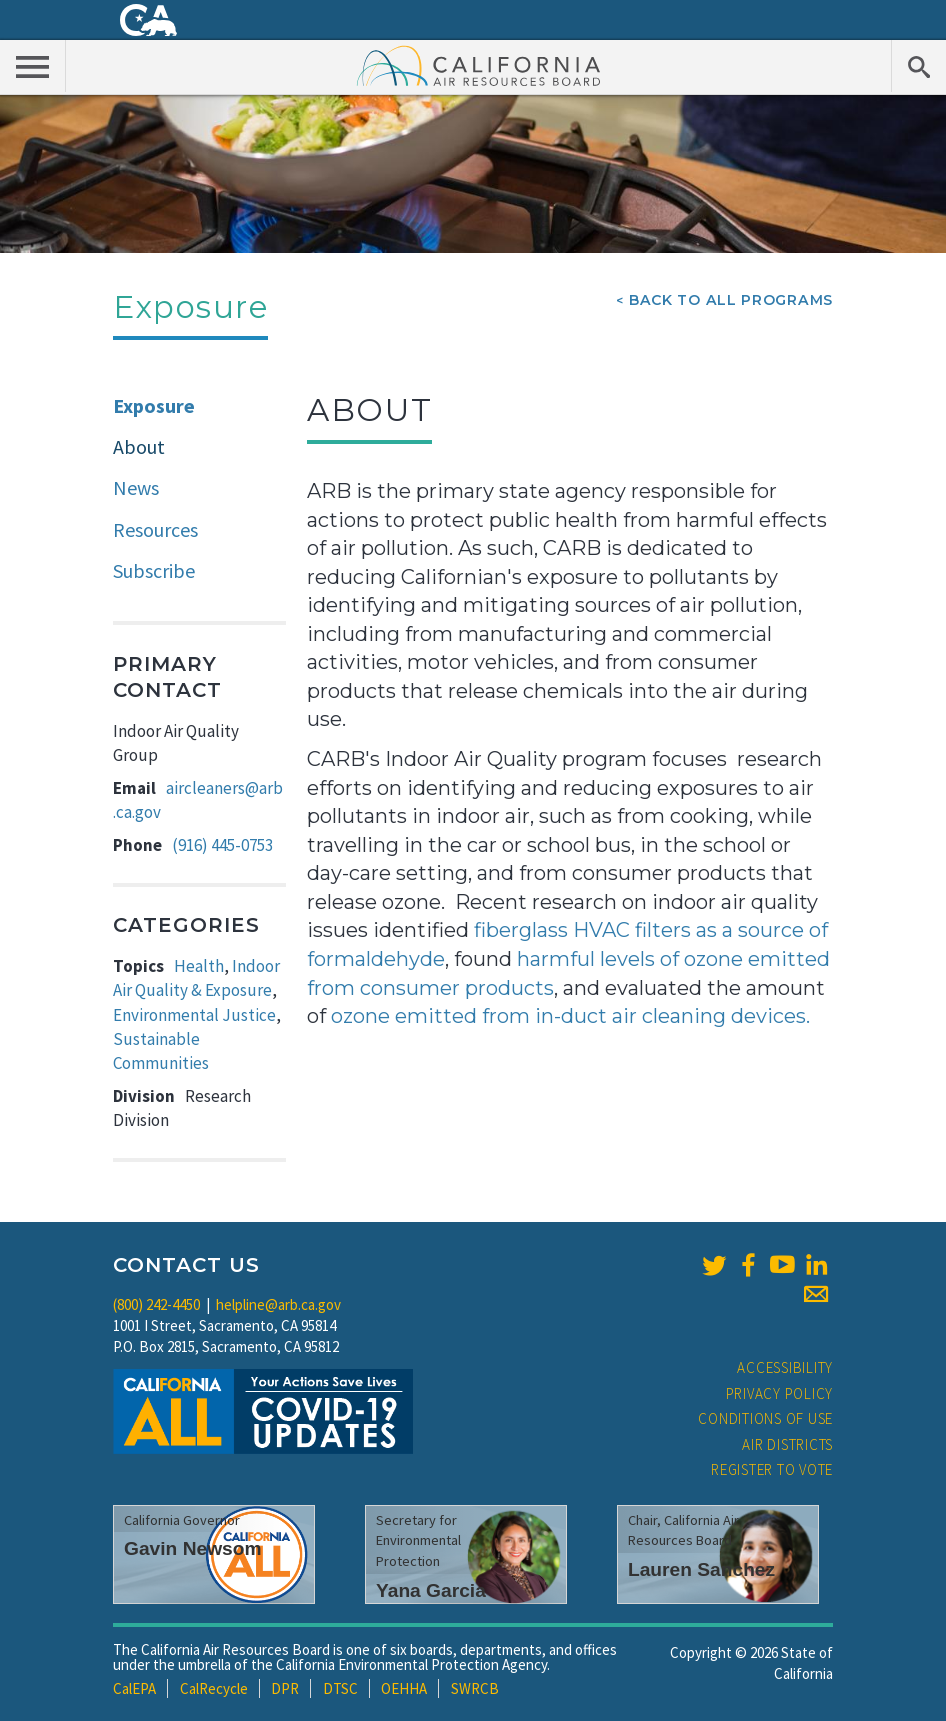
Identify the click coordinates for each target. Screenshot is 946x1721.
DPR (285, 1688)
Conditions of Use (765, 1418)
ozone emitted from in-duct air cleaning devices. (570, 1016)
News (136, 487)
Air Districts (787, 1444)
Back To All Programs (731, 300)
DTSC (340, 1688)
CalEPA (134, 1688)
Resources (155, 529)
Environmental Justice (194, 1015)
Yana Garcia (431, 1590)
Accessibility (785, 1367)
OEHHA (404, 1688)
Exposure (154, 405)
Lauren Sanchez (701, 1569)
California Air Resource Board (479, 65)
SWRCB (475, 1688)
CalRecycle (214, 1688)
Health (199, 966)
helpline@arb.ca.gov (278, 1304)
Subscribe (154, 570)
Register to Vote (772, 1469)
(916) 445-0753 (222, 845)
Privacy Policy (780, 1393)
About (139, 446)
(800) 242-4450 (156, 1304)
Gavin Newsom (193, 1548)
